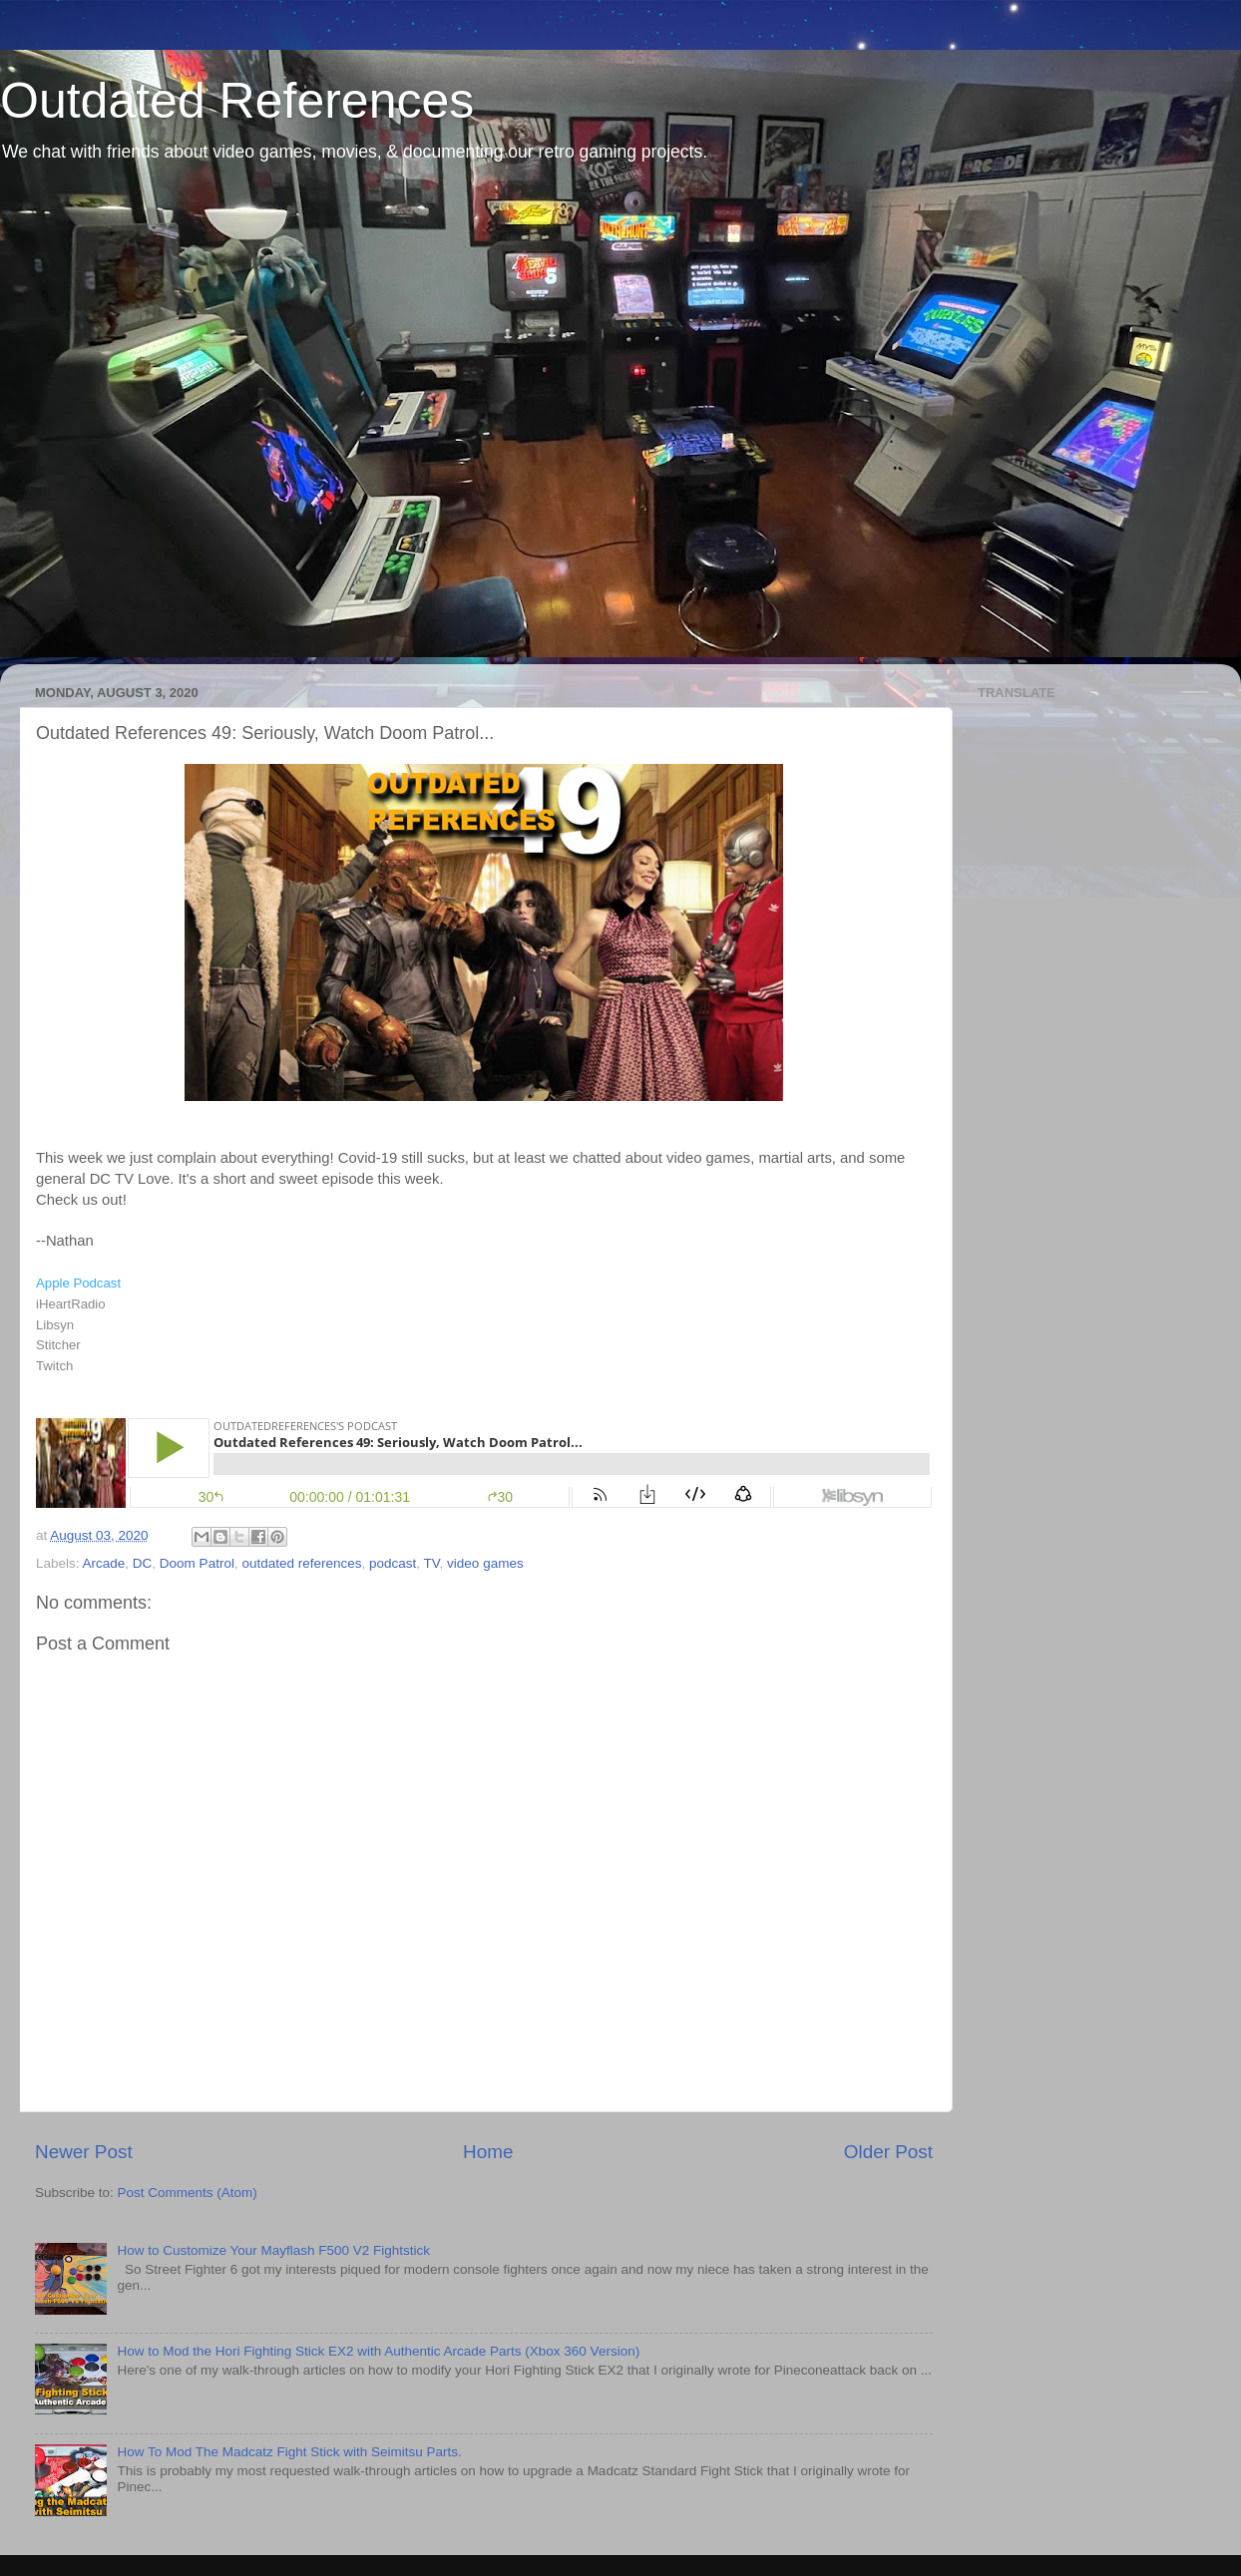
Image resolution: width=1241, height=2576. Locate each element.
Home (488, 2151)
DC (143, 1563)
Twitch (54, 1365)
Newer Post (84, 2151)
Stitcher (58, 1344)
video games (485, 1563)
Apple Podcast (78, 1283)
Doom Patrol (197, 1563)
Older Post (888, 2151)
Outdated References (237, 101)
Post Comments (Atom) (187, 2192)
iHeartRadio (71, 1303)
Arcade (104, 1563)
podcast (392, 1563)
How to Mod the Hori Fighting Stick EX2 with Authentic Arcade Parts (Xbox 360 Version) (378, 2351)
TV (432, 1563)
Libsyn (55, 1324)
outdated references (301, 1563)
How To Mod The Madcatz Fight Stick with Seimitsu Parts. (289, 2451)
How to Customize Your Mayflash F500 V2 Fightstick (273, 2250)
